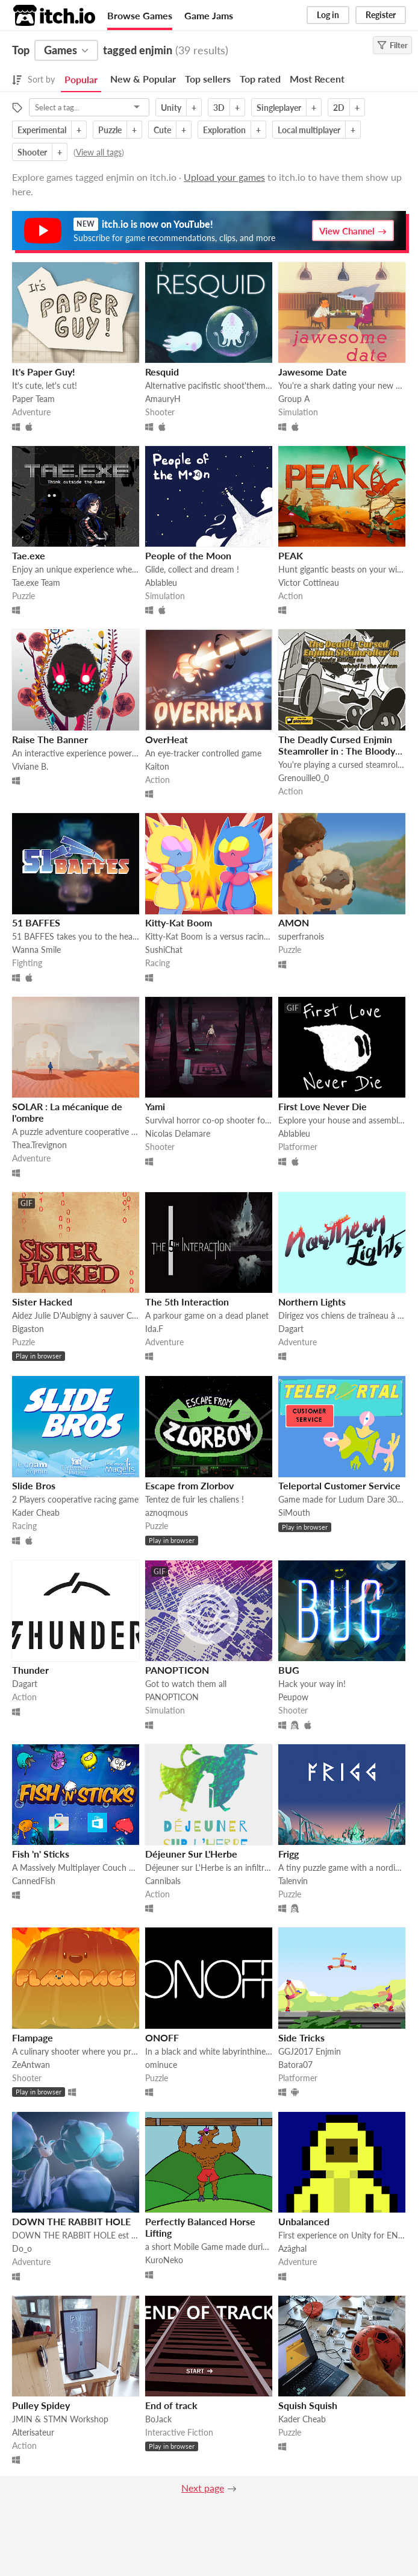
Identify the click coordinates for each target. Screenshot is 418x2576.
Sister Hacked (42, 1301)
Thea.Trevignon (39, 1145)
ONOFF (162, 2037)
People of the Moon (188, 555)
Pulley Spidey (41, 2405)
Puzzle (110, 130)
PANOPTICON (177, 1670)
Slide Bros (33, 1485)
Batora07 (295, 2064)
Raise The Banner (50, 739)
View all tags (99, 152)
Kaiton (157, 766)
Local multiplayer (309, 130)
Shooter (32, 152)
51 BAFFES (36, 922)
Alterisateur (33, 2432)
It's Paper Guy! (43, 371)
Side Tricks (301, 2037)
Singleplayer (279, 107)
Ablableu (161, 582)
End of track (171, 2405)
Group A (294, 399)
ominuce (161, 2064)
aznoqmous (166, 1512)
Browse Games (139, 15)
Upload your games (224, 177)
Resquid (162, 371)
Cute (162, 130)
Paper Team (33, 399)
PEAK (290, 555)
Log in (328, 15)
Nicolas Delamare (177, 1133)
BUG (288, 1670)
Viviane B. (30, 766)
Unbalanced (303, 2221)
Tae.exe (28, 555)
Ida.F (154, 1329)
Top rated (260, 78)
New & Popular (143, 78)
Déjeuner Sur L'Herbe (191, 1853)
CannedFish (33, 1881)
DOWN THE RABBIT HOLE (71, 2221)
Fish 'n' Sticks (40, 1853)
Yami (155, 1106)
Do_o (22, 2248)
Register (381, 15)
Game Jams (208, 15)
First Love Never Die (322, 1106)
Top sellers (208, 78)
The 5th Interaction (187, 1301)
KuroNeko (164, 2260)
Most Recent (317, 78)
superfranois (301, 936)
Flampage (32, 2037)
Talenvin (293, 1881)
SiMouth (294, 1512)
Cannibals (163, 1881)
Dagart (291, 1329)
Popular (81, 79)
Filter (392, 45)
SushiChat (163, 949)
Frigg (288, 1853)
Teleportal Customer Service (339, 1485)
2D (339, 107)
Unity (171, 107)
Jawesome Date (312, 371)
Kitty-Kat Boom (178, 922)
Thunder (30, 1670)
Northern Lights (312, 1301)
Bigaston (28, 1329)
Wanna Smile (36, 949)
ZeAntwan (31, 2064)
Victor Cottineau (308, 582)
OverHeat (166, 739)
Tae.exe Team (36, 582)
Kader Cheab (36, 1512)
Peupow (293, 1697)
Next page (202, 2487)
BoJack (158, 2419)
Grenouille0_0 (303, 778)
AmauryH (163, 399)
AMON (293, 922)
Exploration (224, 130)
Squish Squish (307, 2405)
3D (219, 107)
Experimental (41, 130)
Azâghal (292, 2248)
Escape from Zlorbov (189, 1485)
